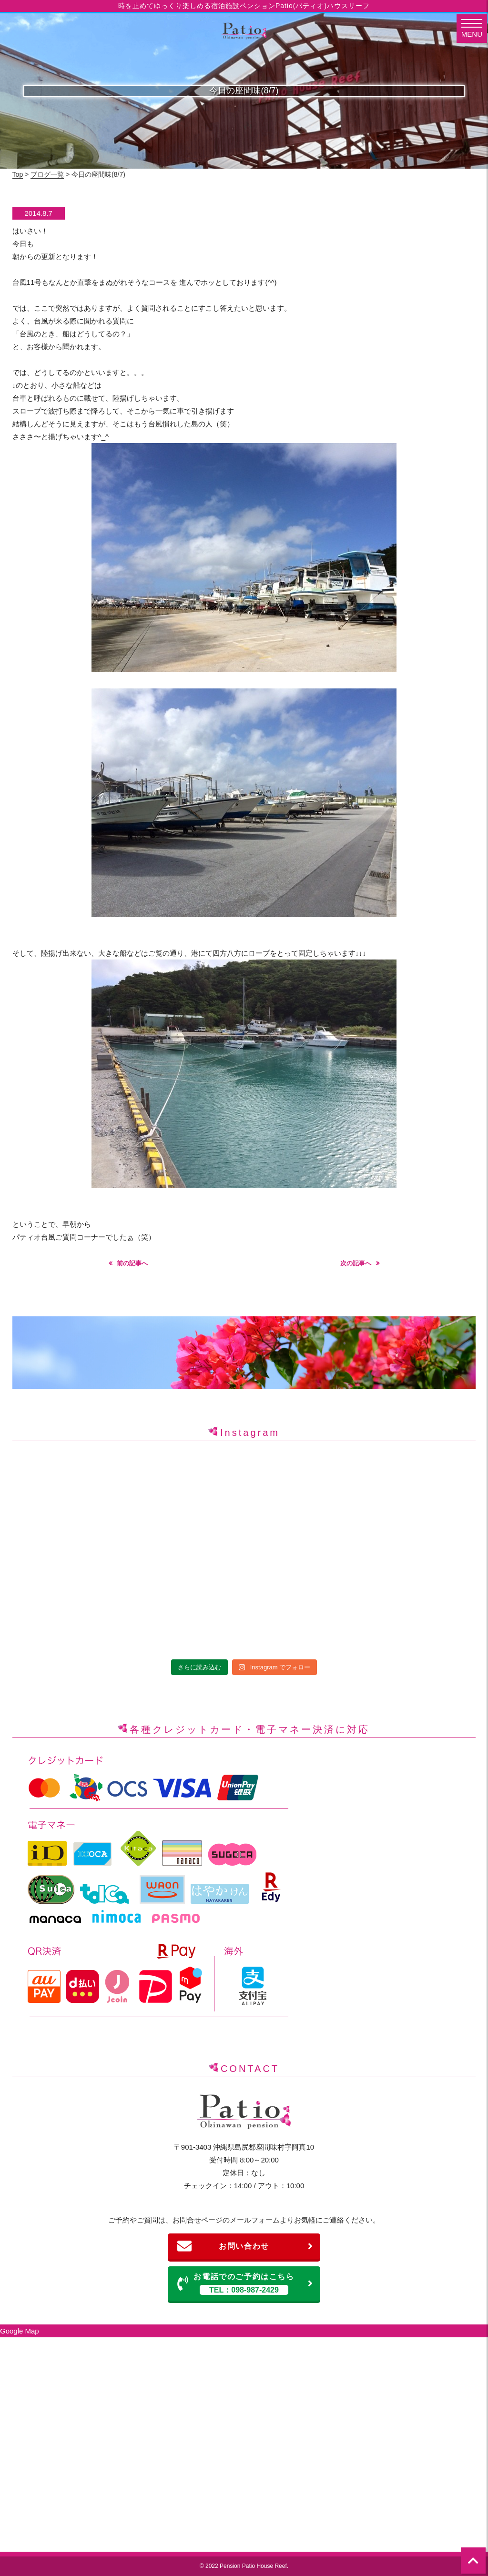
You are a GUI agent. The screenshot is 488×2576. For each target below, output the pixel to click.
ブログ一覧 (47, 174)
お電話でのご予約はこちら (245, 2284)
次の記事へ (355, 1263)
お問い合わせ (245, 2246)
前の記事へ (132, 1263)
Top (17, 174)
